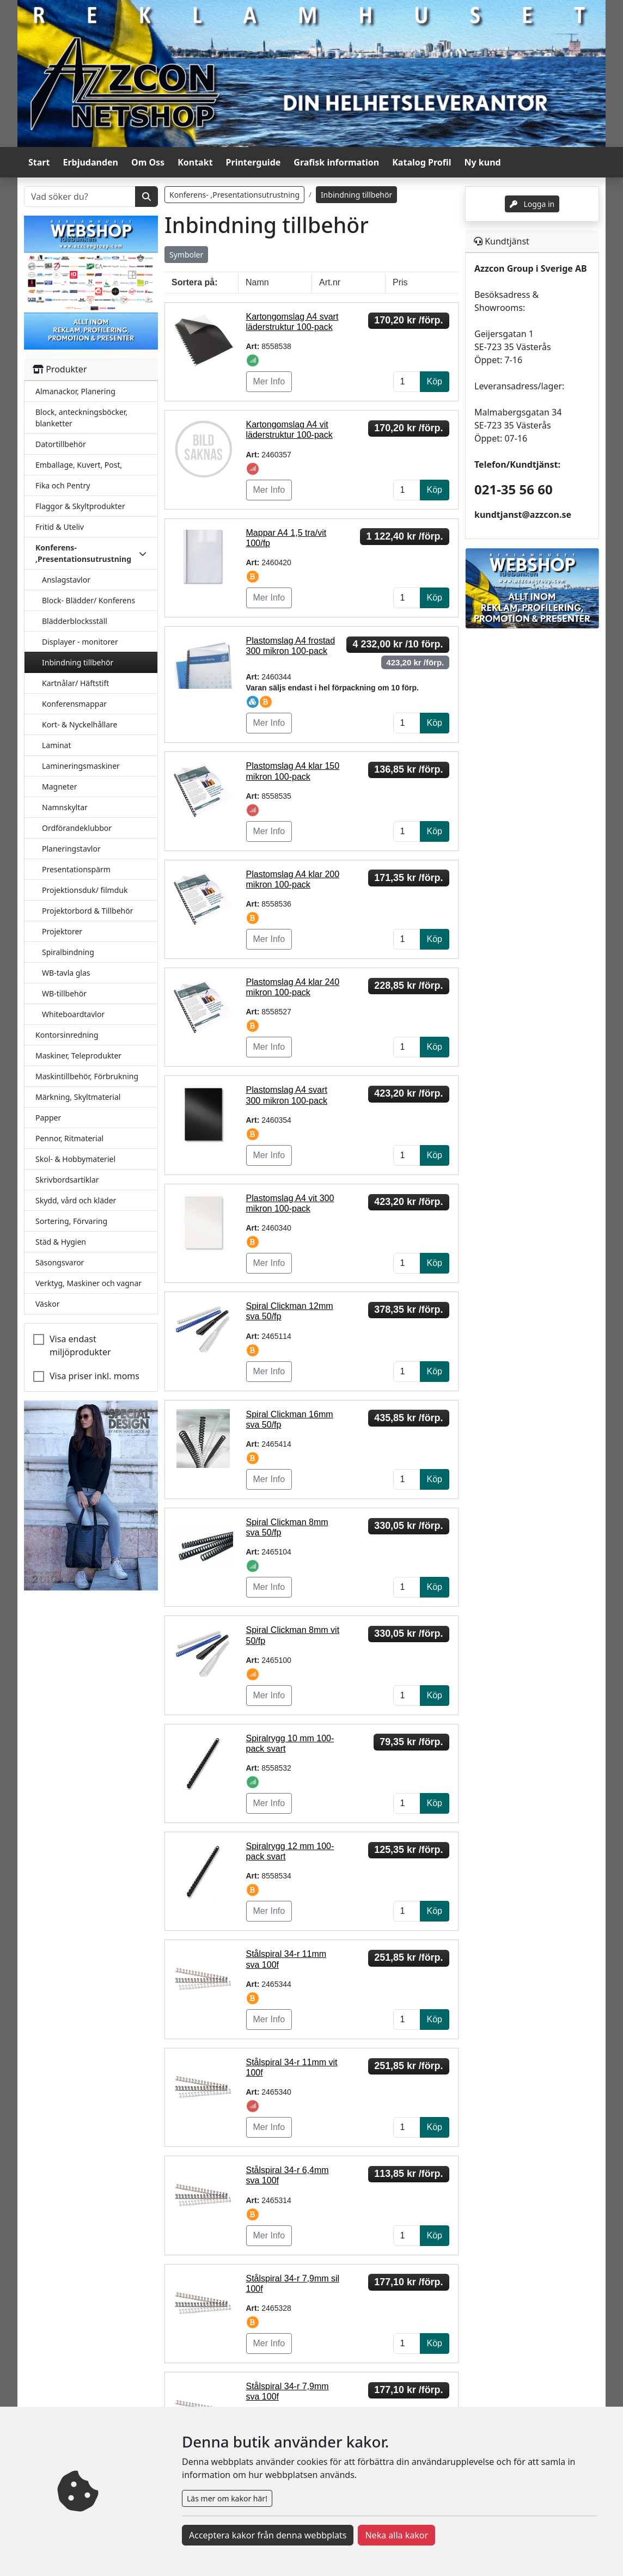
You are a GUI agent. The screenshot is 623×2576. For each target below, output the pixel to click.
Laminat (56, 745)
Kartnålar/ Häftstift (75, 683)
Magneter (59, 786)
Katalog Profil (421, 162)
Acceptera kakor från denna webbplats (267, 2535)
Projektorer (62, 931)
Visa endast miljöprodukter (80, 1345)
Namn (257, 282)
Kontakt (195, 162)
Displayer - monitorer (80, 642)
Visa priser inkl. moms (94, 1376)
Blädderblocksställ (74, 621)
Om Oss (147, 162)
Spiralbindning (68, 952)
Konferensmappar (74, 704)
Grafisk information (336, 162)
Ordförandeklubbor (77, 828)
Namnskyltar (65, 807)
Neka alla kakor (396, 2535)
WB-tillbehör (64, 993)
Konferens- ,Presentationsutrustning (234, 194)
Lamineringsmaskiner (81, 766)
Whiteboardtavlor (73, 1014)
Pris (400, 282)
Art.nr (329, 282)
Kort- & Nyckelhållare (79, 724)
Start (39, 162)
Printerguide (253, 162)
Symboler (186, 254)
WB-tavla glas (66, 973)
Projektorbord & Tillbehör (87, 910)
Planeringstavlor (71, 848)
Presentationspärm (76, 869)
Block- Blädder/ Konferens (88, 600)
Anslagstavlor (66, 579)
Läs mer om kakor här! (227, 2498)
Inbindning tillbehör (77, 662)
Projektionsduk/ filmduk (84, 890)
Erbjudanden (90, 162)
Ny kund (483, 162)
